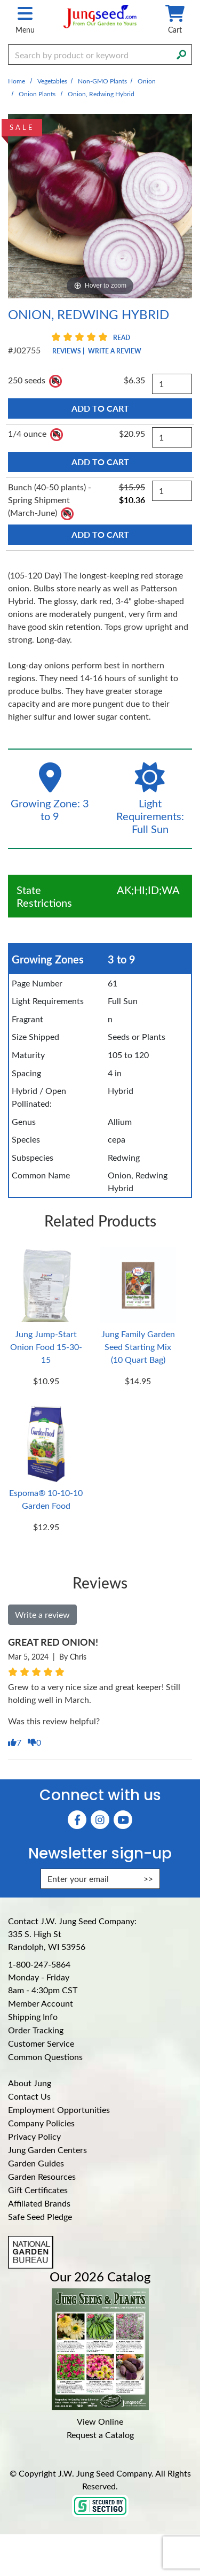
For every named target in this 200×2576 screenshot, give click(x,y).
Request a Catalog (100, 2434)
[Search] (181, 53)
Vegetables (52, 80)
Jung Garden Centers (47, 2149)
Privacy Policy (34, 2136)
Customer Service (41, 2043)
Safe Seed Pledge (40, 2216)
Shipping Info (33, 2016)
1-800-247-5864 (39, 1964)
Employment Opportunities (59, 2109)
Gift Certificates (38, 2189)
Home (16, 80)
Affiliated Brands (39, 2203)
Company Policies (41, 2122)
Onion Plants (37, 93)
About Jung (29, 2082)
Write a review (42, 1614)
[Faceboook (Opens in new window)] (77, 1819)
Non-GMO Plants (102, 80)
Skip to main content (0, 0)
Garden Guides (36, 2163)
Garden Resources (42, 2176)
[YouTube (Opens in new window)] (123, 1819)
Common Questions (45, 2056)
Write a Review (114, 350)
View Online (100, 2421)
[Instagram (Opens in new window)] (100, 1819)
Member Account (40, 2003)
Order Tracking (35, 2029)
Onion (147, 80)
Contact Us (29, 2096)
